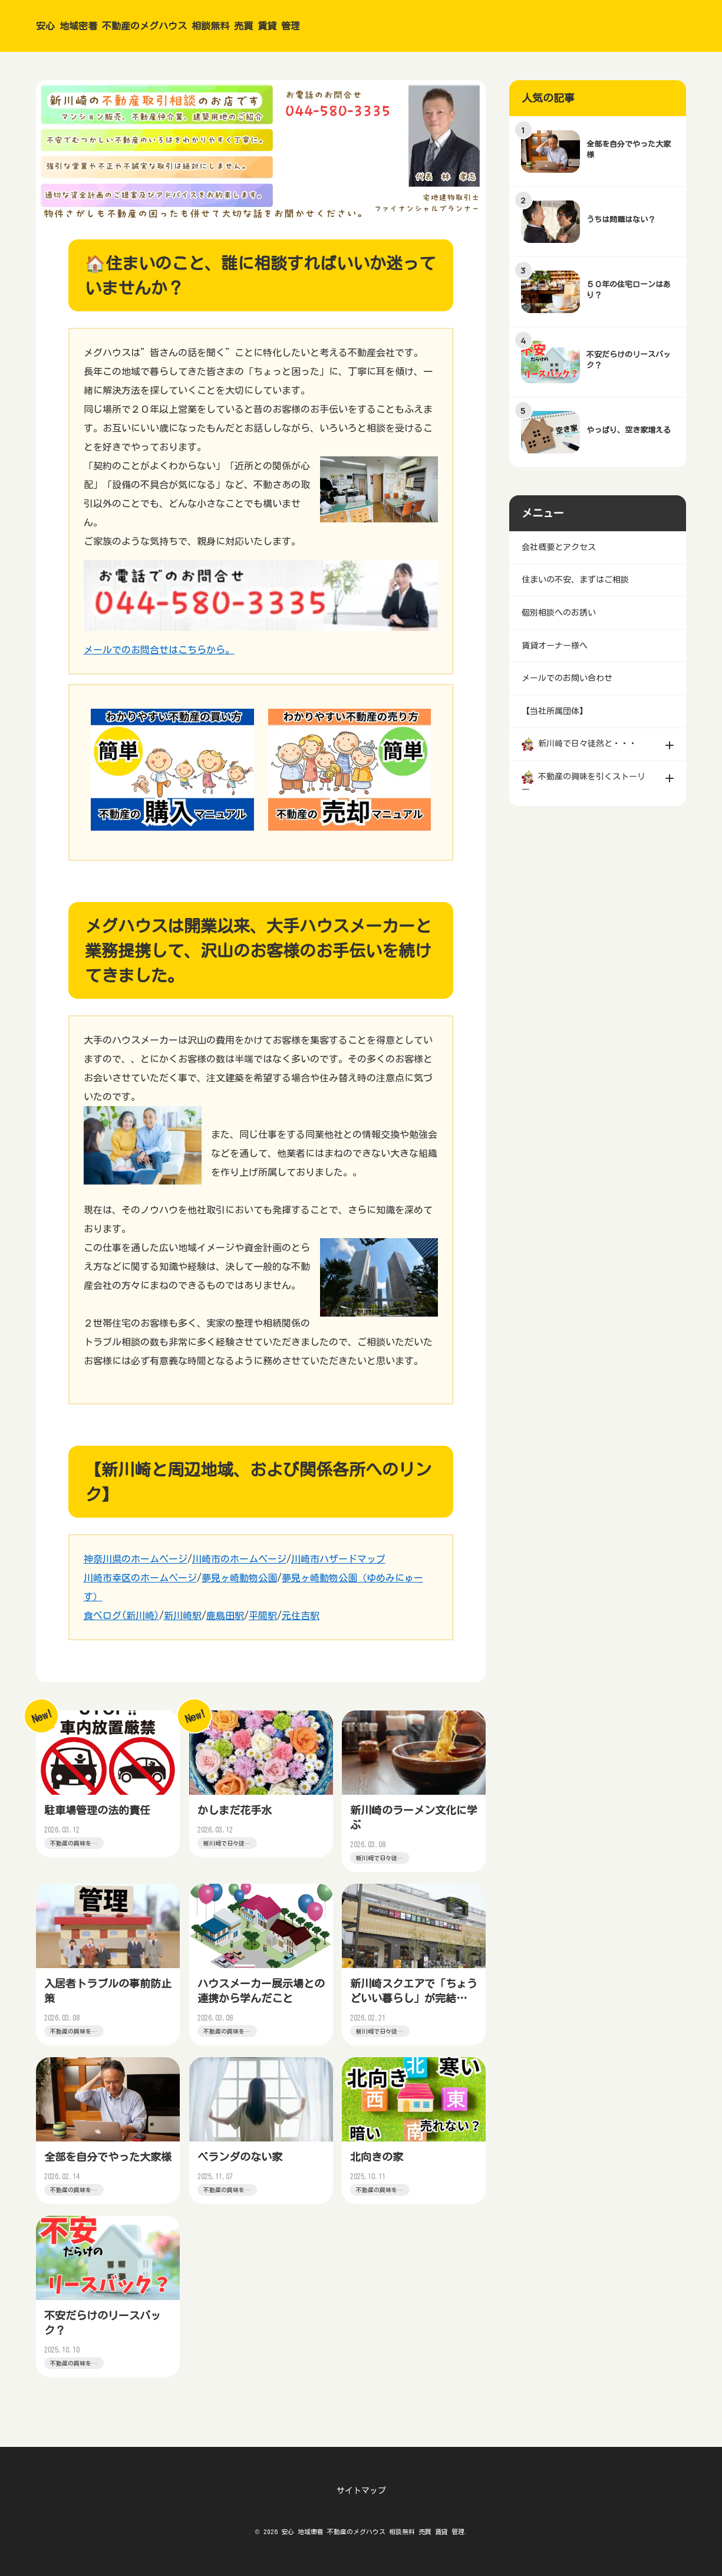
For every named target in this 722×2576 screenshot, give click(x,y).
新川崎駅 (183, 1615)
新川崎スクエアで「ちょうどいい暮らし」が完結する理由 (409, 2003)
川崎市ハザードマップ (338, 1559)
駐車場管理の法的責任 (98, 1811)
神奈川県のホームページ (135, 1559)
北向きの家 (377, 2166)
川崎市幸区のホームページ (140, 1578)
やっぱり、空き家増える (630, 430)
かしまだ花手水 (236, 1811)
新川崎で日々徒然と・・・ (225, 1847)
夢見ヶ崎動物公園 (239, 1578)
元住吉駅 (300, 1615)
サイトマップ (361, 2490)
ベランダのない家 (241, 2166)
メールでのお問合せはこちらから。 (159, 649)
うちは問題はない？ (622, 219)
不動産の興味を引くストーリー (72, 1847)
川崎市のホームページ (239, 1559)
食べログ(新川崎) (121, 1615)
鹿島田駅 (225, 1615)
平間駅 (263, 1615)
